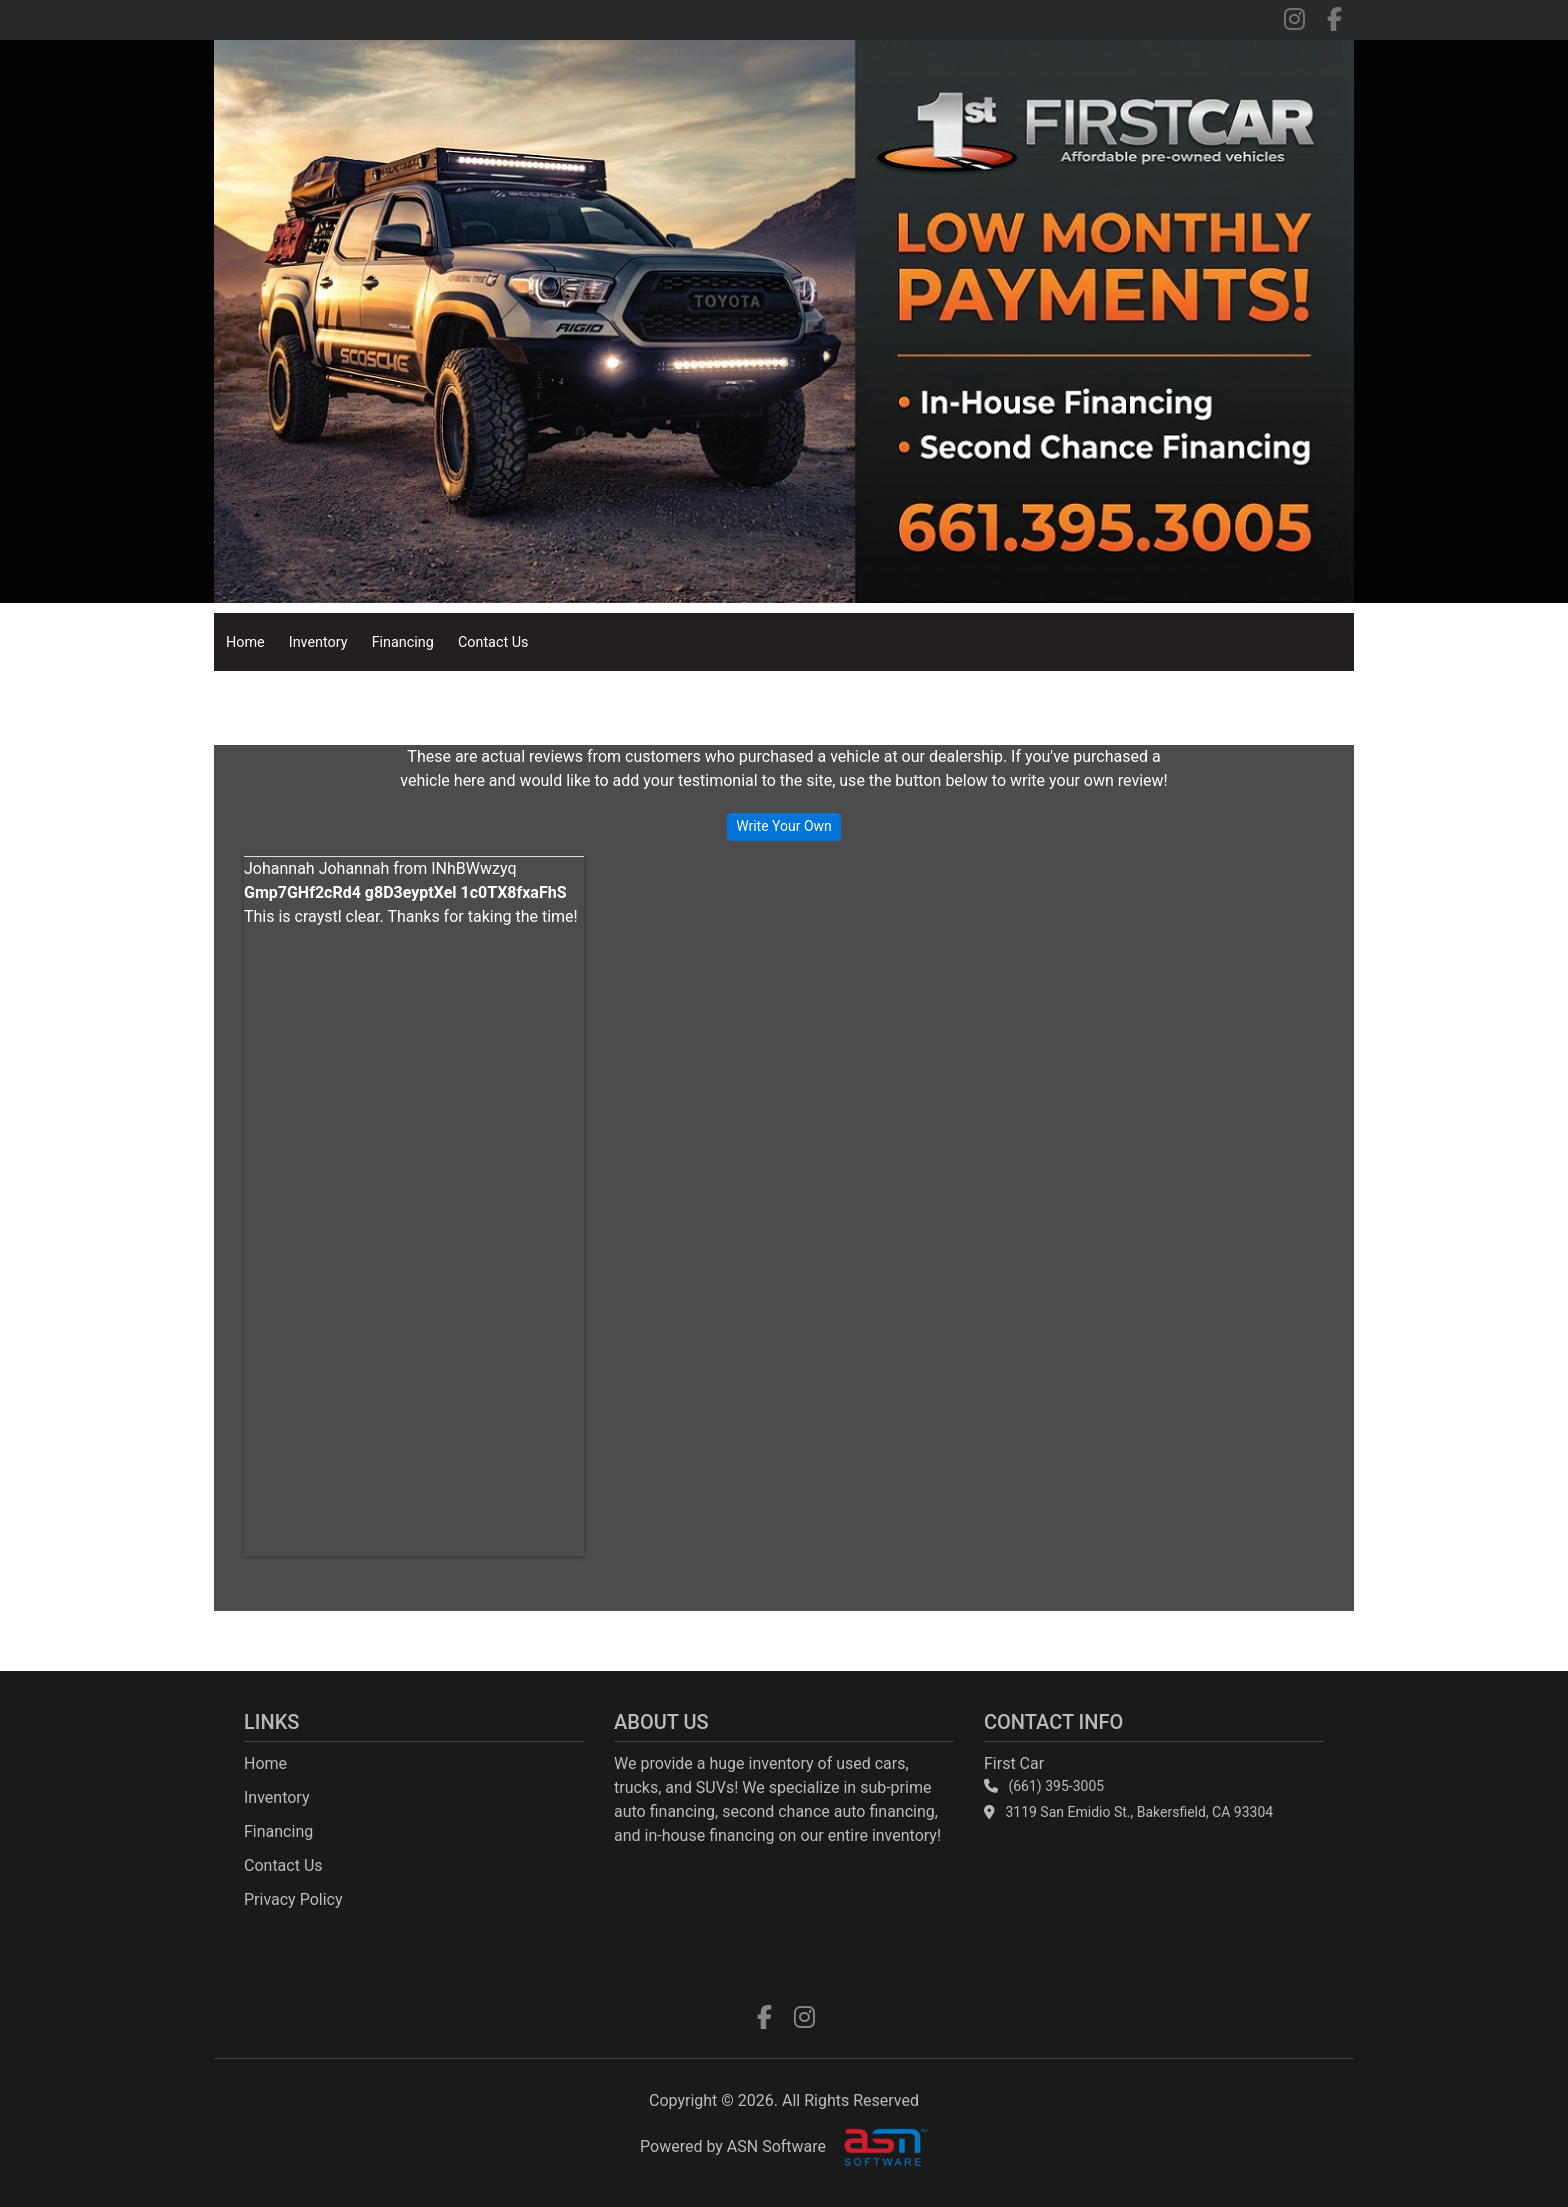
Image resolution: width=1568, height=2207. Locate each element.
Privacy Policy (293, 1899)
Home (245, 642)
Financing (403, 642)
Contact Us (493, 642)
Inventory (318, 642)
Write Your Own (784, 826)
